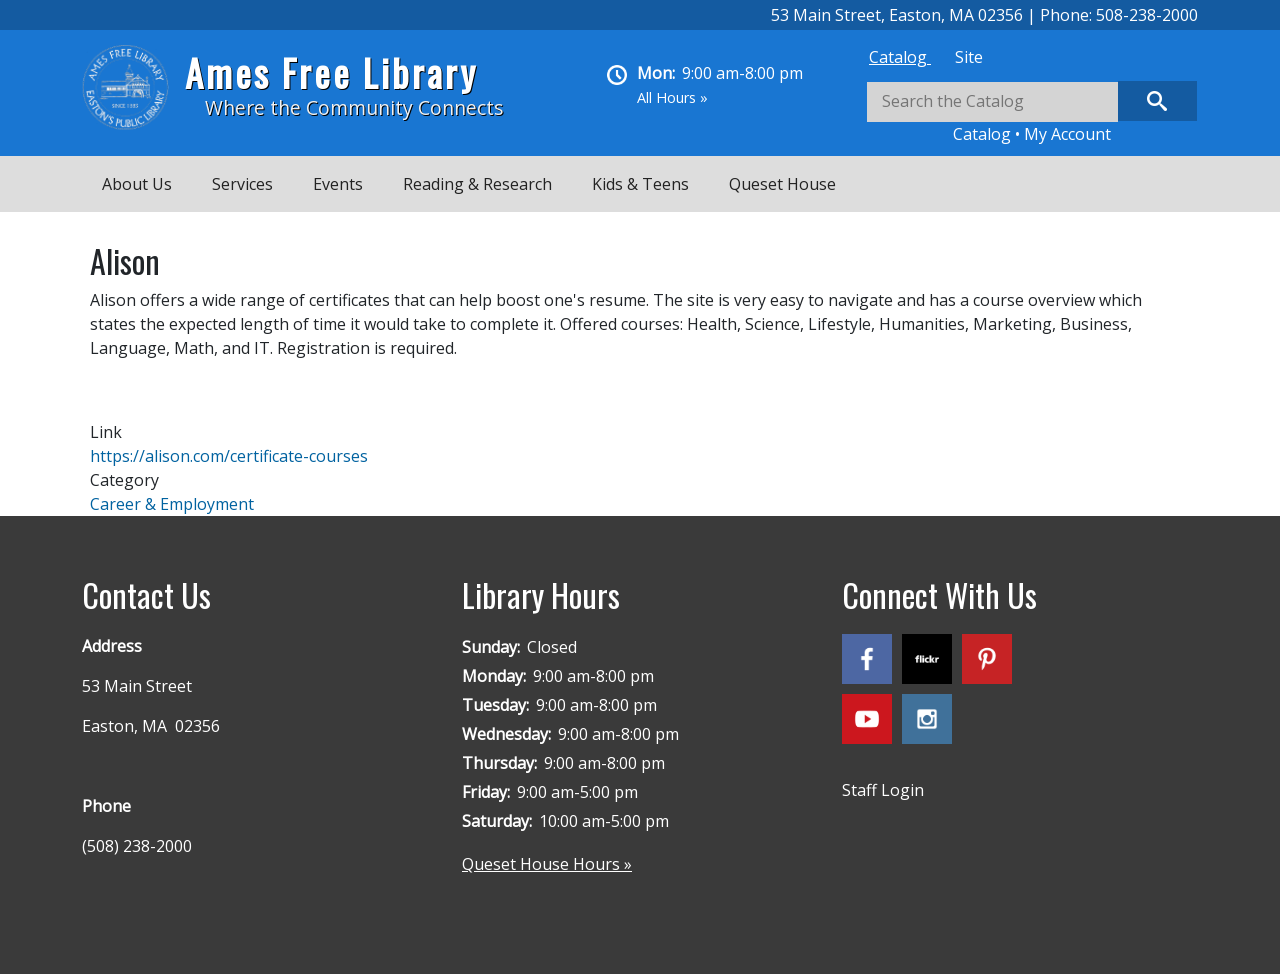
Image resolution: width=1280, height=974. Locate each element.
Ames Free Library (331, 72)
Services (242, 184)
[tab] (900, 57)
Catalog (900, 57)
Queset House (782, 184)
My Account (1067, 134)
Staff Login (883, 790)
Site (969, 57)
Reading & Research (477, 184)
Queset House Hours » (547, 864)
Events (338, 184)
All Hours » (672, 97)
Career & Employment (172, 504)
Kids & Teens (640, 184)
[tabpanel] (1032, 113)
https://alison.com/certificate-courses (229, 456)
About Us (137, 184)
